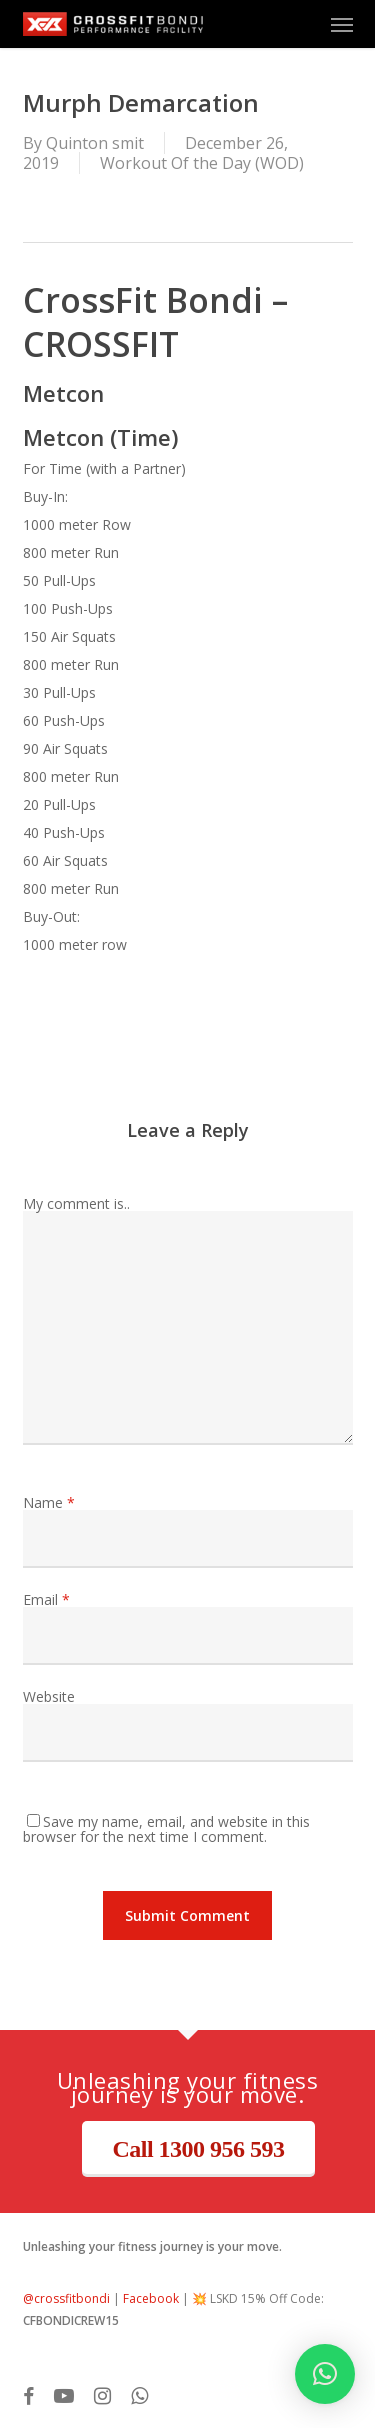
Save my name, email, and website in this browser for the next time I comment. (166, 1829)
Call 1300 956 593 (198, 2149)
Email (46, 1599)
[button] (342, 24)
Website (49, 1696)
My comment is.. (76, 1203)
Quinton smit (95, 143)
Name (49, 1502)
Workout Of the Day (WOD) (202, 163)
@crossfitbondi (66, 2298)
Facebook (151, 2298)
